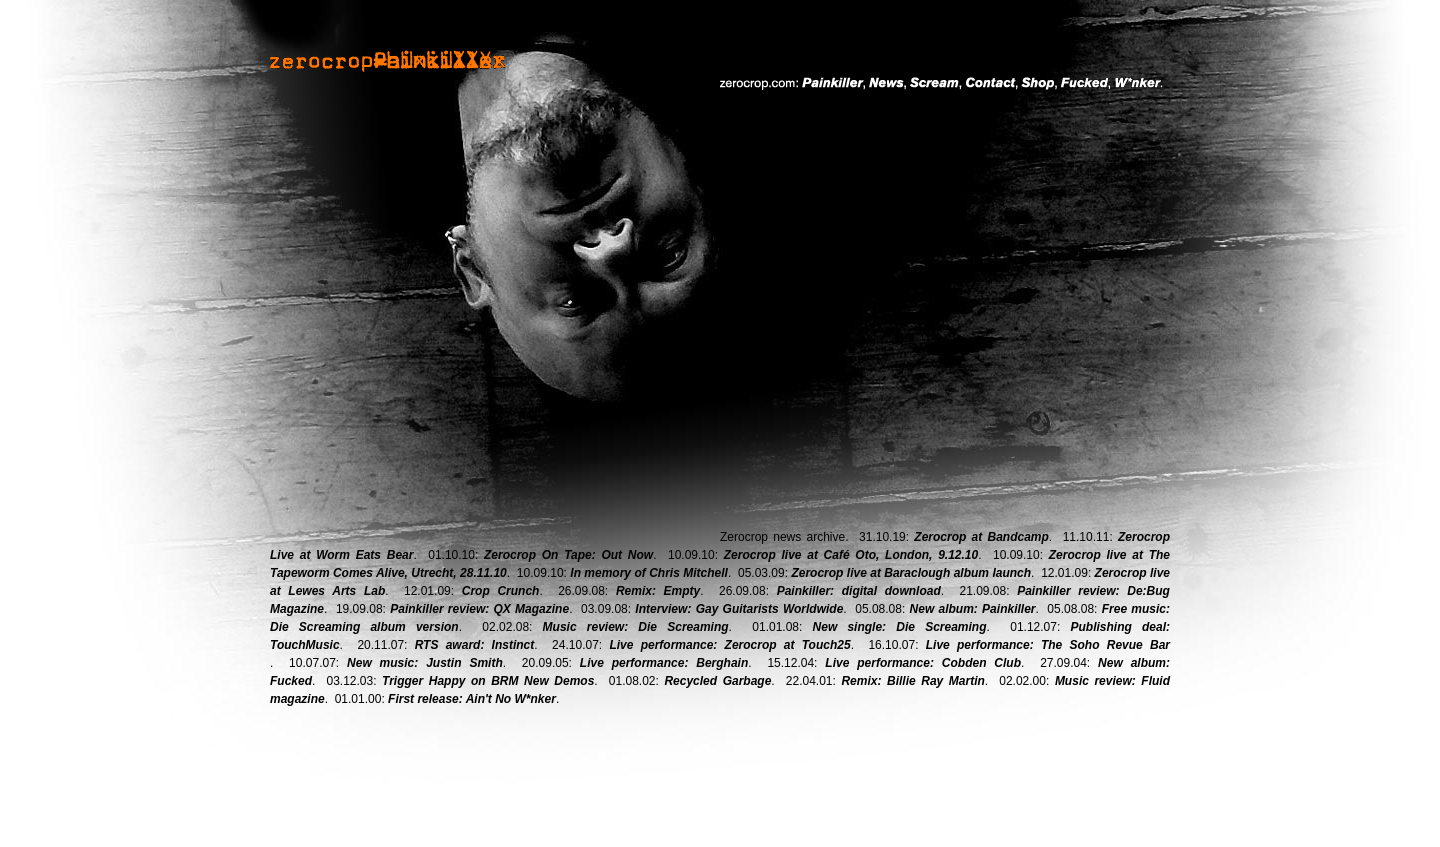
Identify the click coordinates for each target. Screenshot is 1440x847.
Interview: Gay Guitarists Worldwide (739, 609)
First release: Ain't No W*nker (472, 699)
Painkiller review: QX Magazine (479, 609)
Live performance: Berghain (664, 663)
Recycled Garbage (717, 681)
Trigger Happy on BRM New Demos (488, 681)
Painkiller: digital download (859, 591)
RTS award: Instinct (475, 645)
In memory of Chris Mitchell (649, 573)
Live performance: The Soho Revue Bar (1048, 645)
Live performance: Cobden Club (923, 663)
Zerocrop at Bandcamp (981, 537)
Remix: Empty (658, 591)
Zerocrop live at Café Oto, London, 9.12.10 (851, 555)
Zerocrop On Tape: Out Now (568, 555)
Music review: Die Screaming (636, 627)
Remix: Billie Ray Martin (912, 681)
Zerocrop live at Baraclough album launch (911, 573)
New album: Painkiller (973, 609)
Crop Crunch (501, 591)
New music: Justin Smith (425, 663)
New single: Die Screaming (900, 627)
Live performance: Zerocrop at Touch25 (729, 645)
